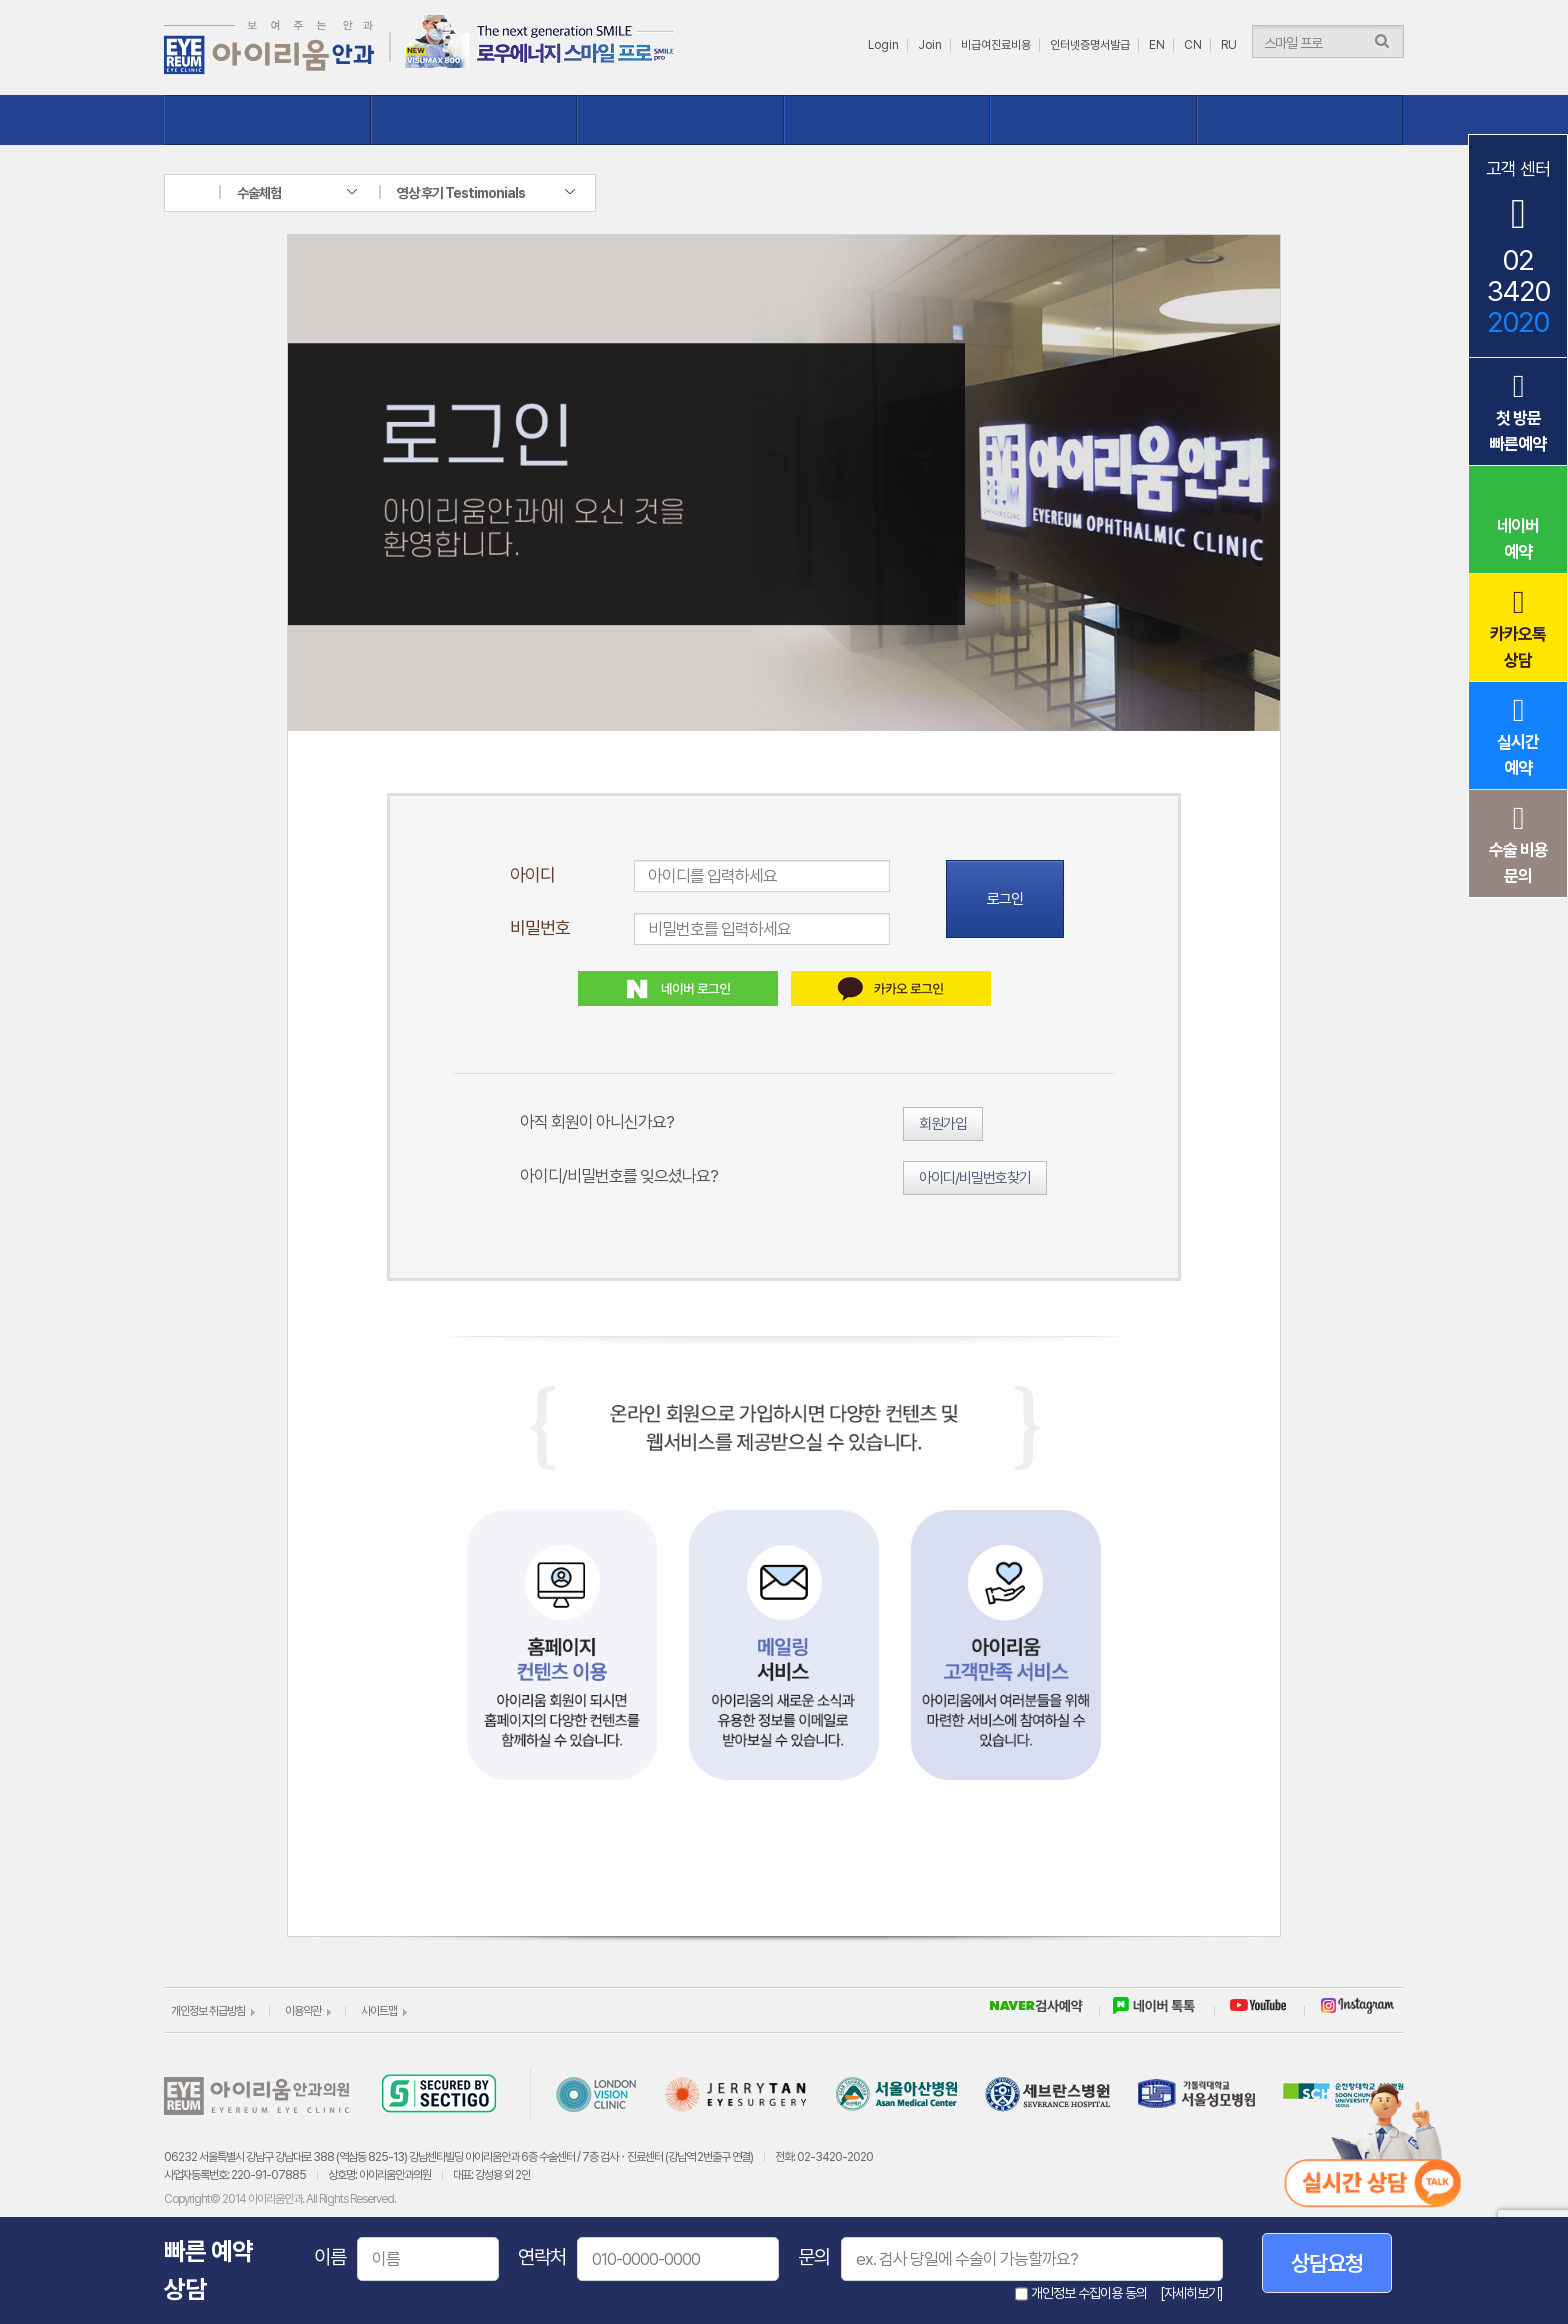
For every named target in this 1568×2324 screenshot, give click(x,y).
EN (1157, 45)
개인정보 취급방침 (208, 2011)
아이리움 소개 (267, 120)
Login (883, 45)
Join (930, 45)
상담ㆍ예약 (1093, 120)
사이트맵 (379, 2011)
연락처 (542, 2257)
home (207, 193)
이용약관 (303, 2011)
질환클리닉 (680, 120)
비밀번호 (540, 927)
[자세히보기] (1191, 2293)
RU (1229, 45)
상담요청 (1327, 2263)
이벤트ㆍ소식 (1300, 120)
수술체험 (887, 120)
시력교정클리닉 (474, 120)
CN (1193, 45)
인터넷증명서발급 (1090, 45)
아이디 (532, 874)
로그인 (1005, 899)
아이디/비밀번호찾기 (975, 1178)
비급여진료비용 (996, 45)
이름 (330, 2257)
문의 (814, 2257)
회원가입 (943, 1124)
